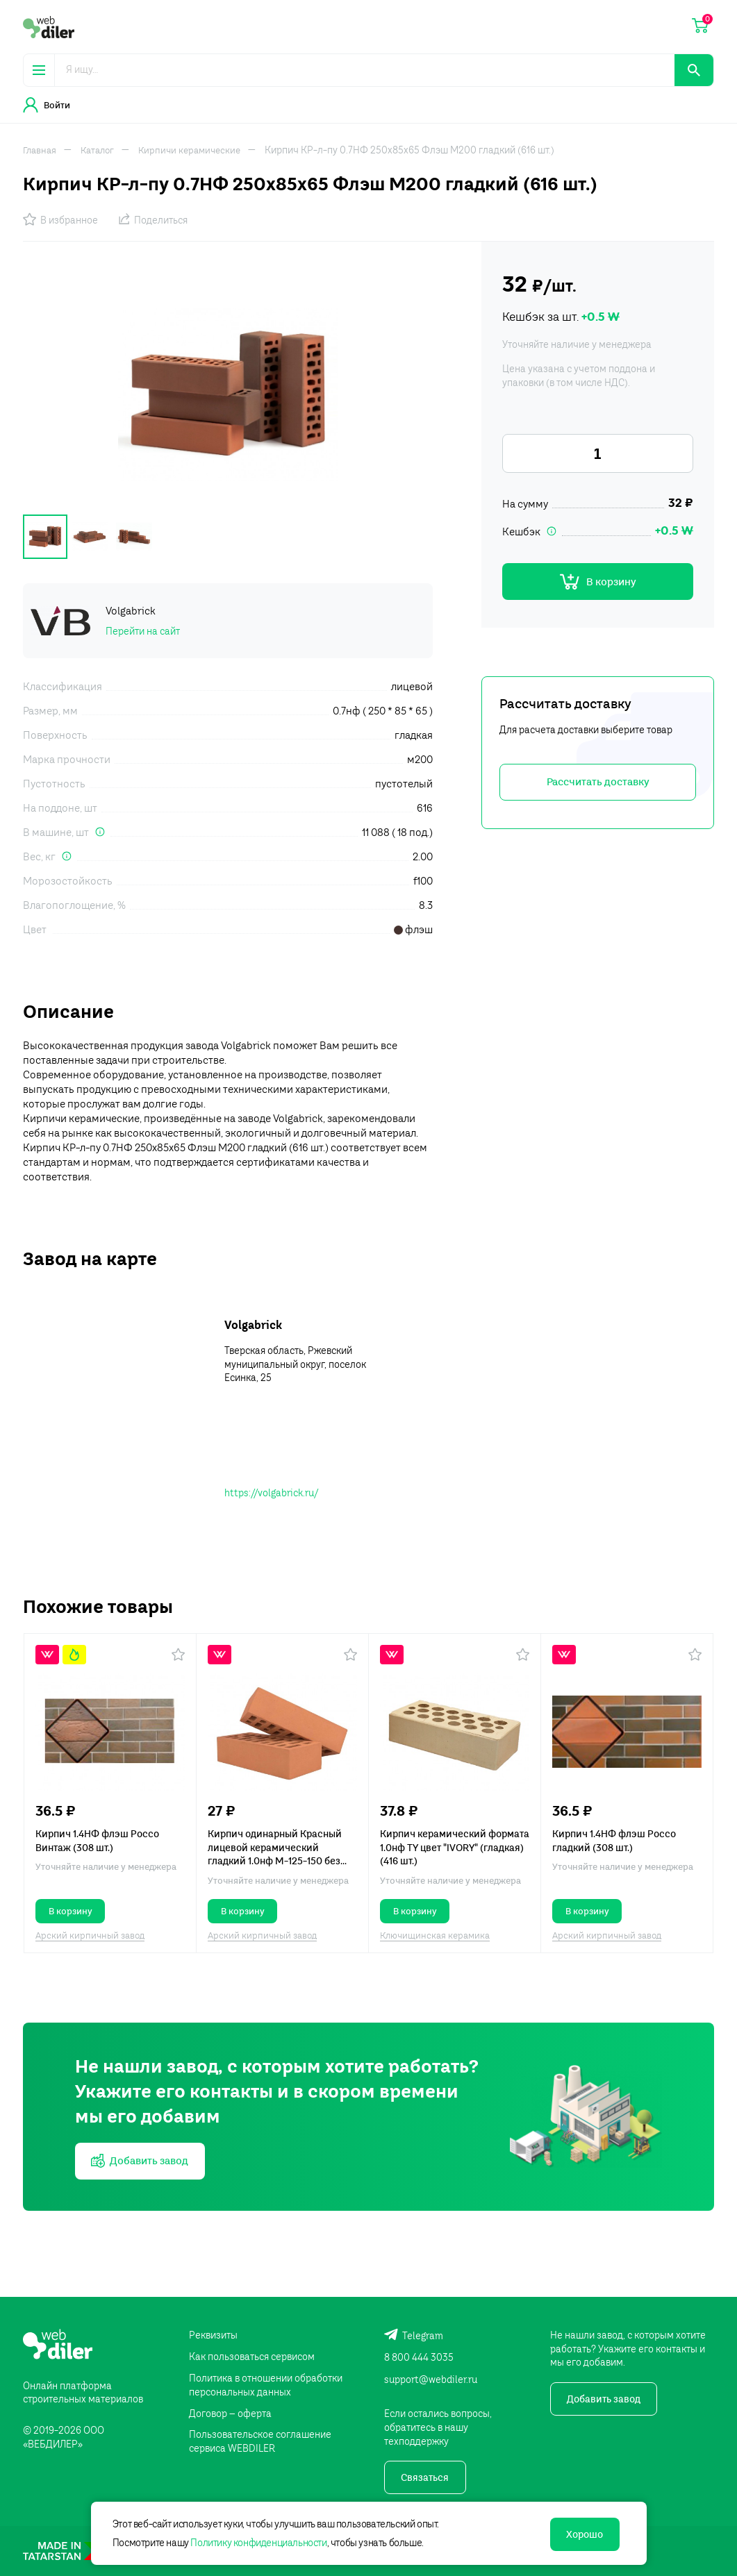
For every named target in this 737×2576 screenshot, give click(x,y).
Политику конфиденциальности (265, 2541)
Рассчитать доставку (598, 785)
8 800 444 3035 (419, 2354)
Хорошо (580, 2532)
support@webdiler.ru (430, 2376)
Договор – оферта (230, 2412)
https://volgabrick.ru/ (271, 1490)
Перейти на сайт (143, 627)
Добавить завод (605, 2399)
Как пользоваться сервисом (252, 2354)
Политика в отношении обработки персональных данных (265, 2383)
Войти (46, 104)
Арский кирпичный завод (89, 1933)
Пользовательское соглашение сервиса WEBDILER (260, 2440)
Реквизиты (213, 2332)
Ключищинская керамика (435, 1933)
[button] (178, 1652)
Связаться (426, 2477)
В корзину (598, 583)
